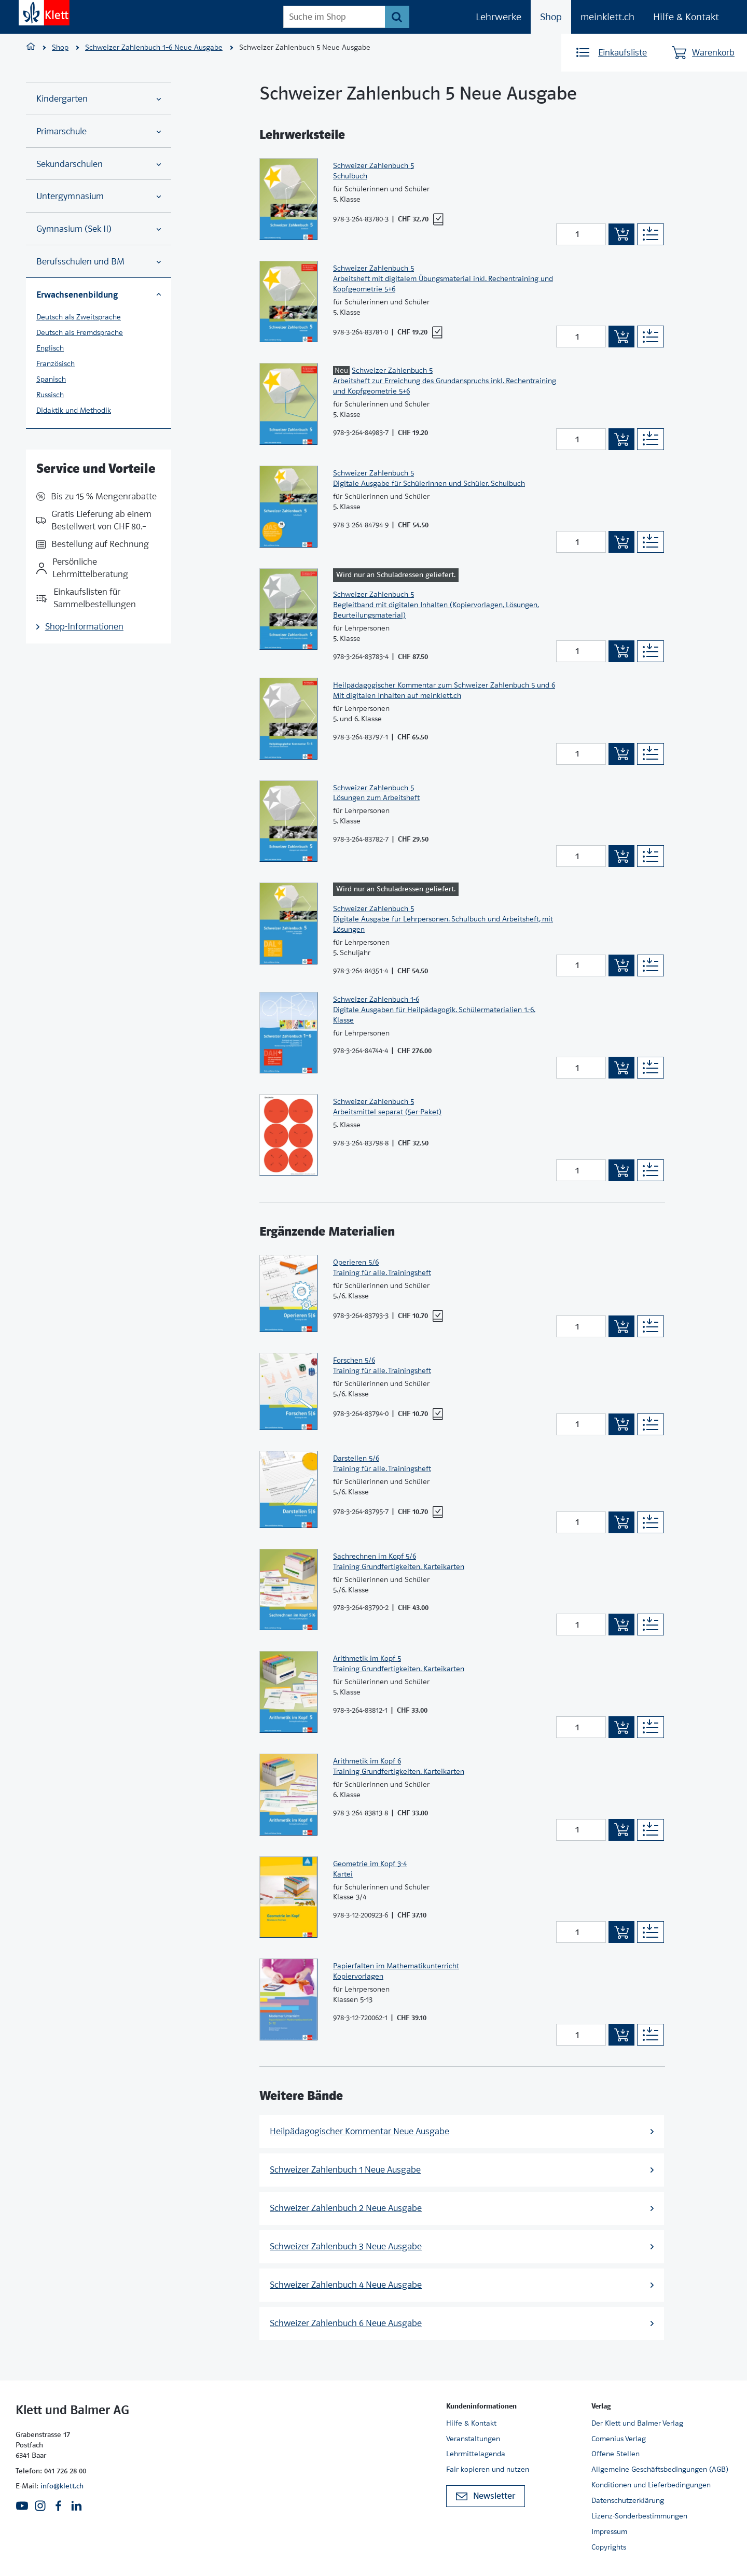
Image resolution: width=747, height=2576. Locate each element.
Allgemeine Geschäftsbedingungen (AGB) (659, 2469)
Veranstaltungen (473, 2438)
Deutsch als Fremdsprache (79, 332)
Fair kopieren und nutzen (487, 2469)
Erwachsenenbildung (98, 294)
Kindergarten (98, 98)
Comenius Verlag (618, 2438)
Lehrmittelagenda (475, 2453)
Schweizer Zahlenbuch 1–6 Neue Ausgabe (154, 47)
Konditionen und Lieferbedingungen (651, 2484)
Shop (551, 16)
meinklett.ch (607, 16)
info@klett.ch (62, 2485)
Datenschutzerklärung (627, 2500)
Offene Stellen (615, 2453)
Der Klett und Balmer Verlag (637, 2423)
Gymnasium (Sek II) (98, 228)
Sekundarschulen (98, 164)
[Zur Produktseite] (288, 199)
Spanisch (51, 379)
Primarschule (98, 131)
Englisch (50, 348)
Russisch (50, 394)
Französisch (55, 363)
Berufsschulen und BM (98, 261)
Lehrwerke (498, 16)
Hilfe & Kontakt (686, 16)
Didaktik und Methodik (73, 410)
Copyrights (608, 2547)
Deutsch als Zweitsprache (78, 316)
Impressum (609, 2531)
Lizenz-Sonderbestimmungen (639, 2516)
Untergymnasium (98, 196)
